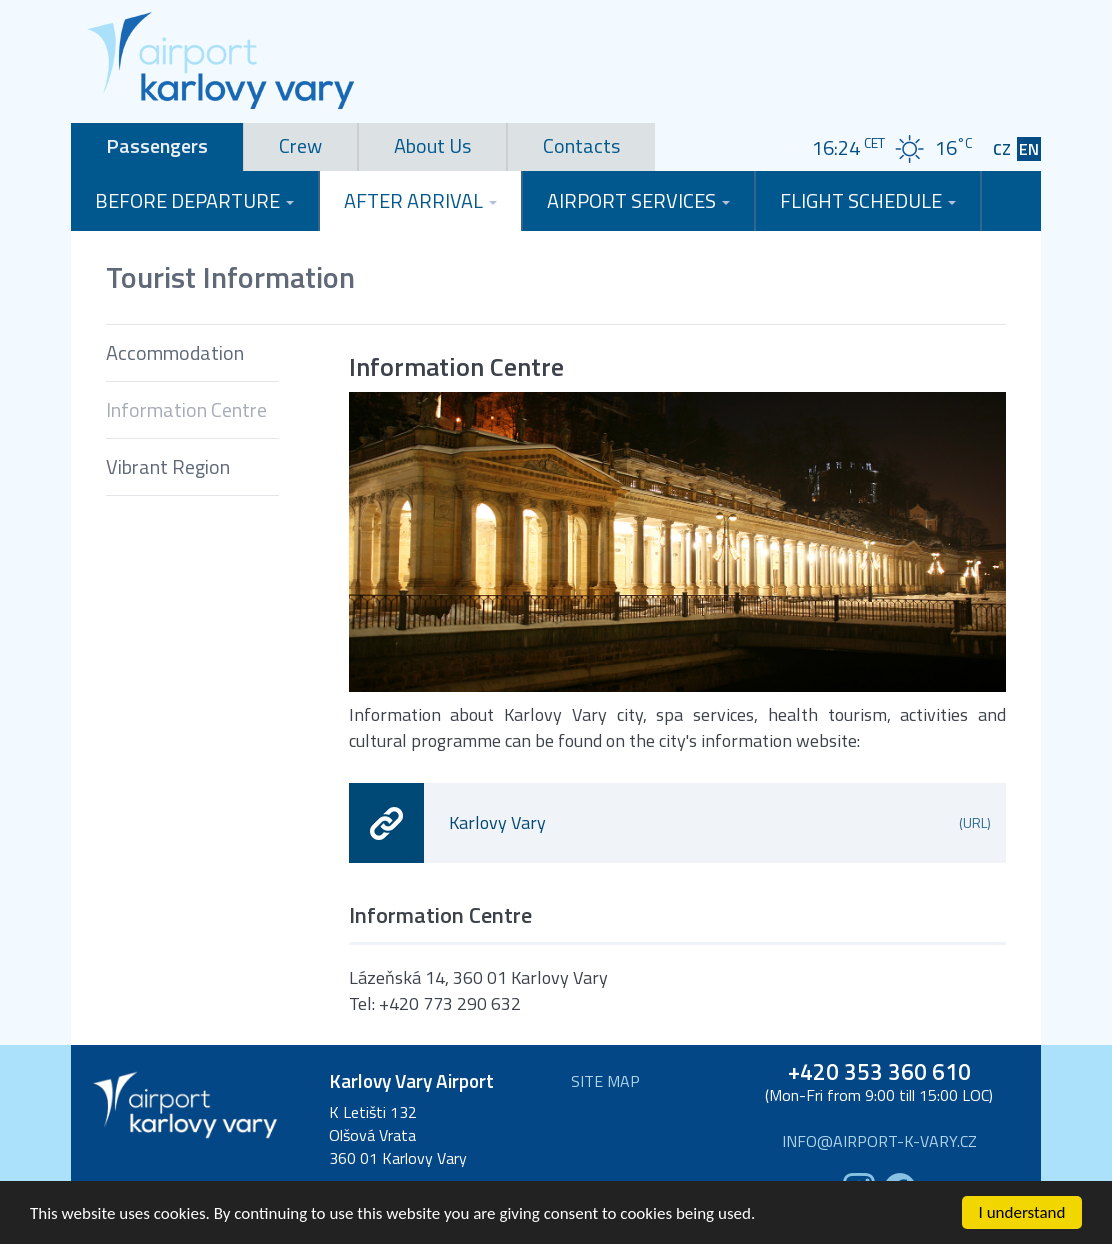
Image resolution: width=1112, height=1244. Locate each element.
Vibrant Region (168, 466)
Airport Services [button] (638, 200)
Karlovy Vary (720, 822)
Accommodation (175, 352)
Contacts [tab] (581, 145)
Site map (605, 1081)
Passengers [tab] (157, 145)
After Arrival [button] (420, 200)
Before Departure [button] (194, 200)
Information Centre (186, 409)
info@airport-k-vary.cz (879, 1141)
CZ (1002, 149)
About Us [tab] (432, 145)
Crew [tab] (300, 145)
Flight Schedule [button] (868, 200)
